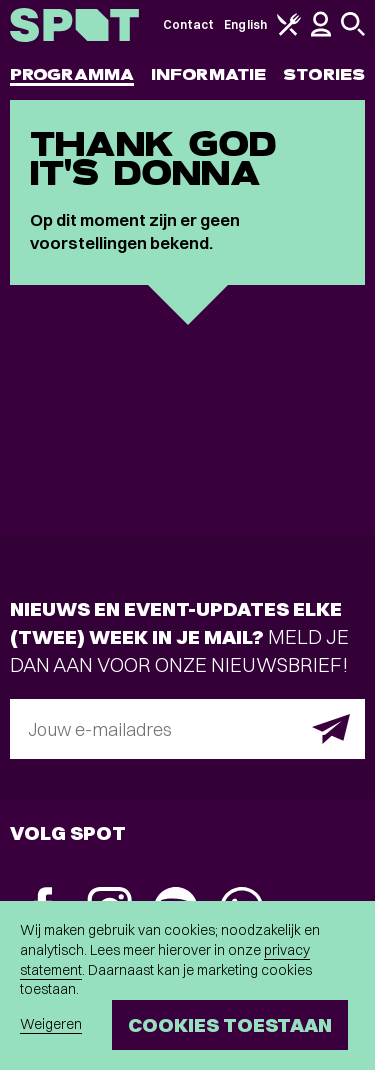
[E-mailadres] (187, 729)
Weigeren (51, 1024)
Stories (324, 74)
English (245, 24)
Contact (189, 24)
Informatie (208, 74)
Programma (72, 74)
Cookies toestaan (230, 1024)
